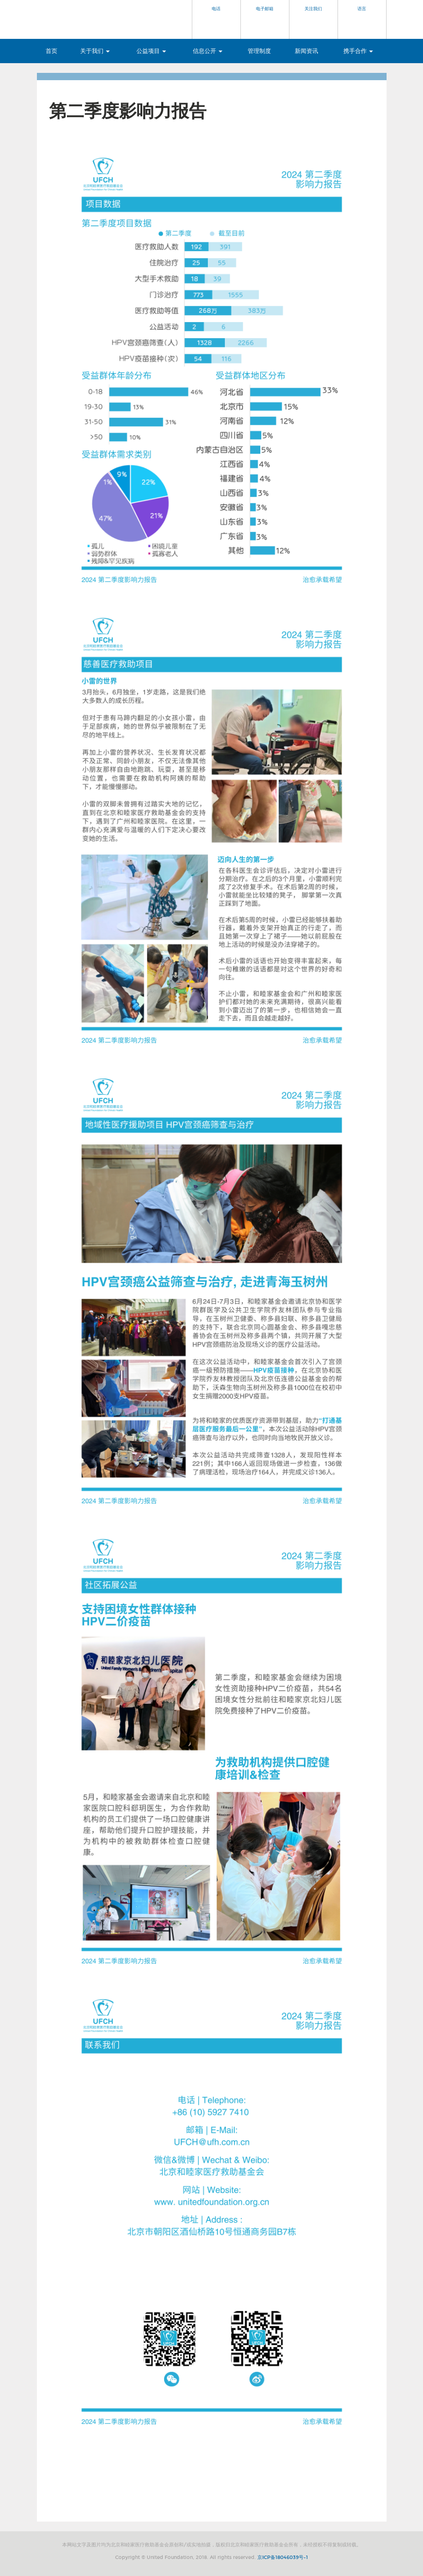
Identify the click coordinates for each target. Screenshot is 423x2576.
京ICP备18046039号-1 (282, 2557)
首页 (51, 51)
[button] (216, 19)
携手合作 (358, 51)
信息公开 (207, 51)
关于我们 (95, 51)
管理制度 (259, 51)
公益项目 (151, 51)
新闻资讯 (306, 51)
